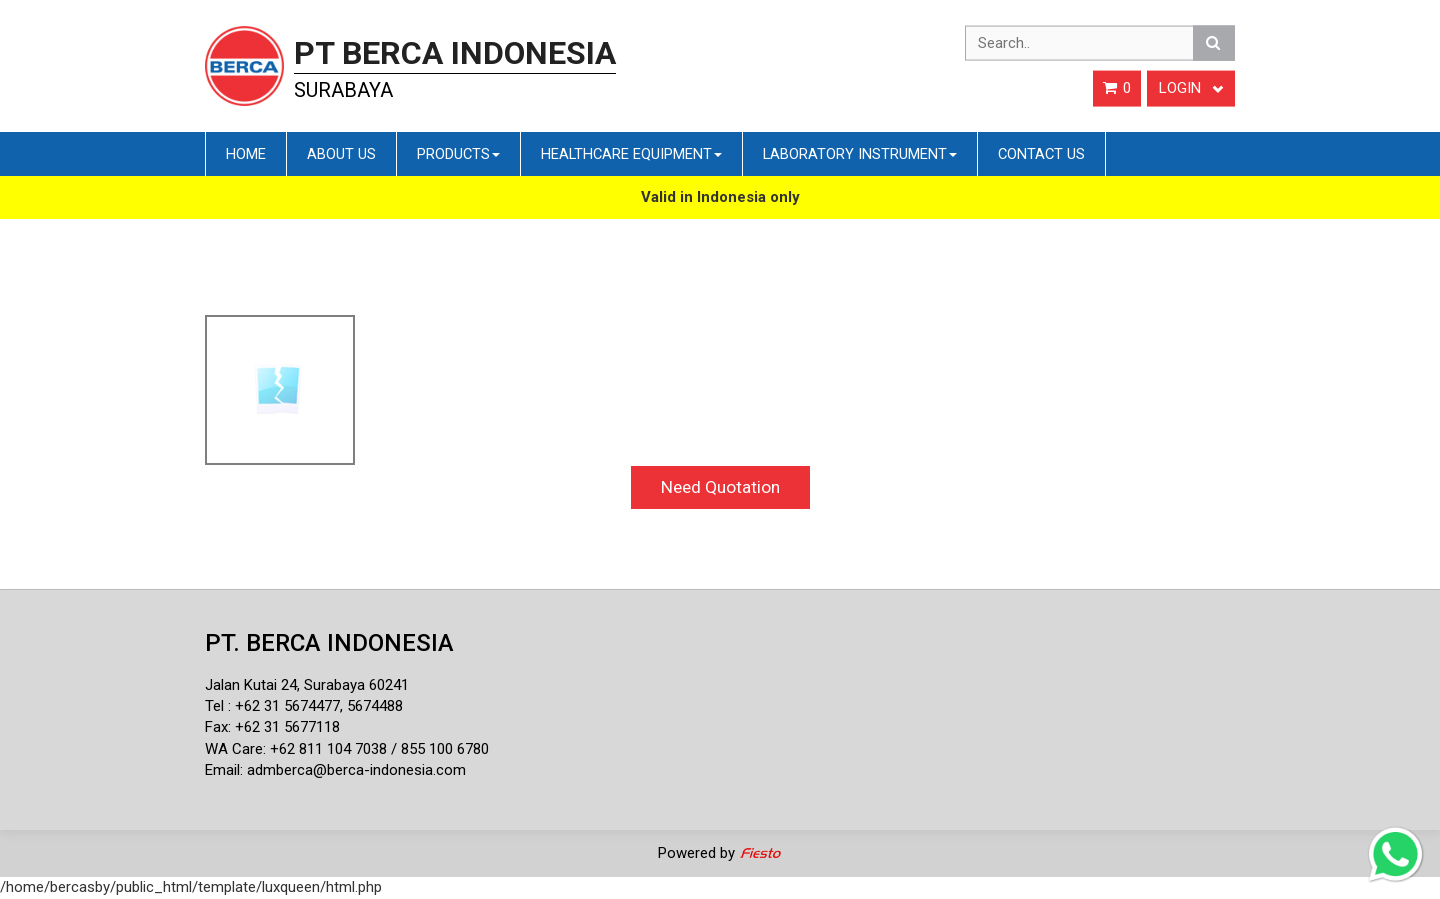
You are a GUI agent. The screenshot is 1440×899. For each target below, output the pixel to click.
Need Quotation (720, 487)
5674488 (375, 706)
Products (458, 154)
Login (1191, 88)
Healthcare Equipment (631, 154)
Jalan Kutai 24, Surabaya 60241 (307, 685)
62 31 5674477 (292, 706)
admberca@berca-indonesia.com (356, 770)
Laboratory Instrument (860, 154)
